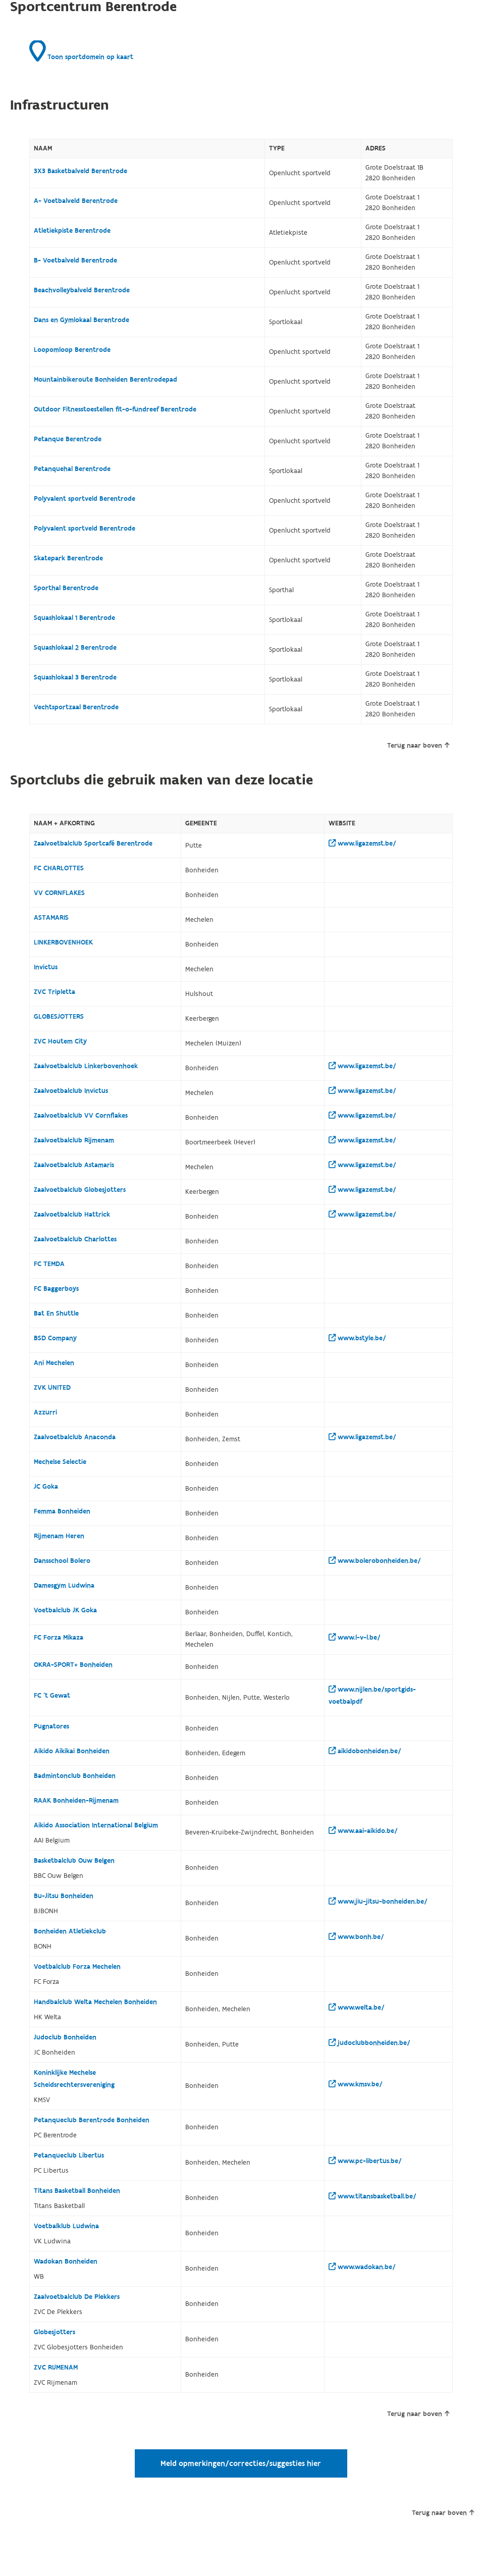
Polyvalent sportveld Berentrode (84, 498)
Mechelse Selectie (60, 1461)
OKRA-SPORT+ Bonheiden (73, 1664)
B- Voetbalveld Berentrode (75, 260)
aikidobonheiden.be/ (365, 1751)
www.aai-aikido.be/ (363, 1830)
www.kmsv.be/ (356, 2084)
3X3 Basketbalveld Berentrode (80, 171)
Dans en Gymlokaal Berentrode (81, 320)
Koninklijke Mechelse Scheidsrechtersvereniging (74, 2078)
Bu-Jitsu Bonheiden (63, 1896)
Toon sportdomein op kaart (81, 51)
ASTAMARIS (51, 917)
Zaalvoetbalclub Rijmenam (74, 1140)
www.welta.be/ (357, 2007)
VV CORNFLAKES (59, 893)
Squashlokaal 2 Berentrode (75, 647)
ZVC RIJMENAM (56, 2367)
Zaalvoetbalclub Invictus (71, 1090)
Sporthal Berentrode (66, 588)
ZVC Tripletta (54, 991)
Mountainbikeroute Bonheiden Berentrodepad (105, 379)
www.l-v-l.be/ (355, 1637)
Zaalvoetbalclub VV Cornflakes (81, 1115)
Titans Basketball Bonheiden (77, 2190)
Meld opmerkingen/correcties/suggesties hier (240, 2463)
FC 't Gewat (52, 1695)
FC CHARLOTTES (59, 868)
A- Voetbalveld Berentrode (76, 200)
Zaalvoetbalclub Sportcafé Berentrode (93, 843)
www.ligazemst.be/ (362, 843)
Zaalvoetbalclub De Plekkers (77, 2296)
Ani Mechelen (54, 1363)
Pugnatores (51, 1726)
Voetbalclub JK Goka (65, 1610)
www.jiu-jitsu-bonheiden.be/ (378, 1901)
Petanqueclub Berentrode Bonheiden (91, 2120)
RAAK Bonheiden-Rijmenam (76, 1800)
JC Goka (46, 1486)
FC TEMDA (49, 1264)
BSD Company (55, 1338)
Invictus (46, 967)
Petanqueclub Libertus (69, 2155)
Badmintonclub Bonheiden (75, 1775)
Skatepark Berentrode (68, 558)
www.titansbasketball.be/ (372, 2196)
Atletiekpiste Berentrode (72, 230)
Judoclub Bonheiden (65, 2037)
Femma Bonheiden (62, 1511)
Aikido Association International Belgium (96, 1825)
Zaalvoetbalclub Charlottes (75, 1239)
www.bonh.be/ (356, 1936)
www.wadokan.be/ (362, 2267)
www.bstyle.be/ (357, 1338)
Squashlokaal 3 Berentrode (75, 677)
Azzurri (45, 1412)
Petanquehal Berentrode (72, 469)
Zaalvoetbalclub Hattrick (72, 1214)
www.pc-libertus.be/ (365, 2161)
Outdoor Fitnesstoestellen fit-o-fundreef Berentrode (115, 409)
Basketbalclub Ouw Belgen (74, 1860)
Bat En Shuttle (56, 1313)
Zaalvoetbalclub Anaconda (75, 1437)
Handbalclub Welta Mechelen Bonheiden (95, 2002)
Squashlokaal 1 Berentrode (74, 617)
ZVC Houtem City (60, 1041)
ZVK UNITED (52, 1387)
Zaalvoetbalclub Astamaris (74, 1165)
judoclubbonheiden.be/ (369, 2042)
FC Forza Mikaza (58, 1637)
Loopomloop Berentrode (72, 349)
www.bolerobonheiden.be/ (375, 1560)
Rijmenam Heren (59, 1536)
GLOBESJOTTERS (59, 1016)
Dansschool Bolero (62, 1560)
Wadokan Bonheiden (65, 2261)
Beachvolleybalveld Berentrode (82, 290)
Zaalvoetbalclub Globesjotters (80, 1189)
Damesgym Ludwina (64, 1585)
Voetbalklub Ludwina (66, 2226)
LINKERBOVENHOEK (63, 942)
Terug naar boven (418, 745)
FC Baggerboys (56, 1288)
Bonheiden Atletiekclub (70, 1931)
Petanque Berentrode (67, 439)
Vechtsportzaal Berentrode (76, 707)
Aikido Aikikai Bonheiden (72, 1751)
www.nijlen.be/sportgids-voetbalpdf (372, 1695)
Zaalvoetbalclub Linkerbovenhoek (86, 1066)
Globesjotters (54, 2332)
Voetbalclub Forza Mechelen (77, 1966)
